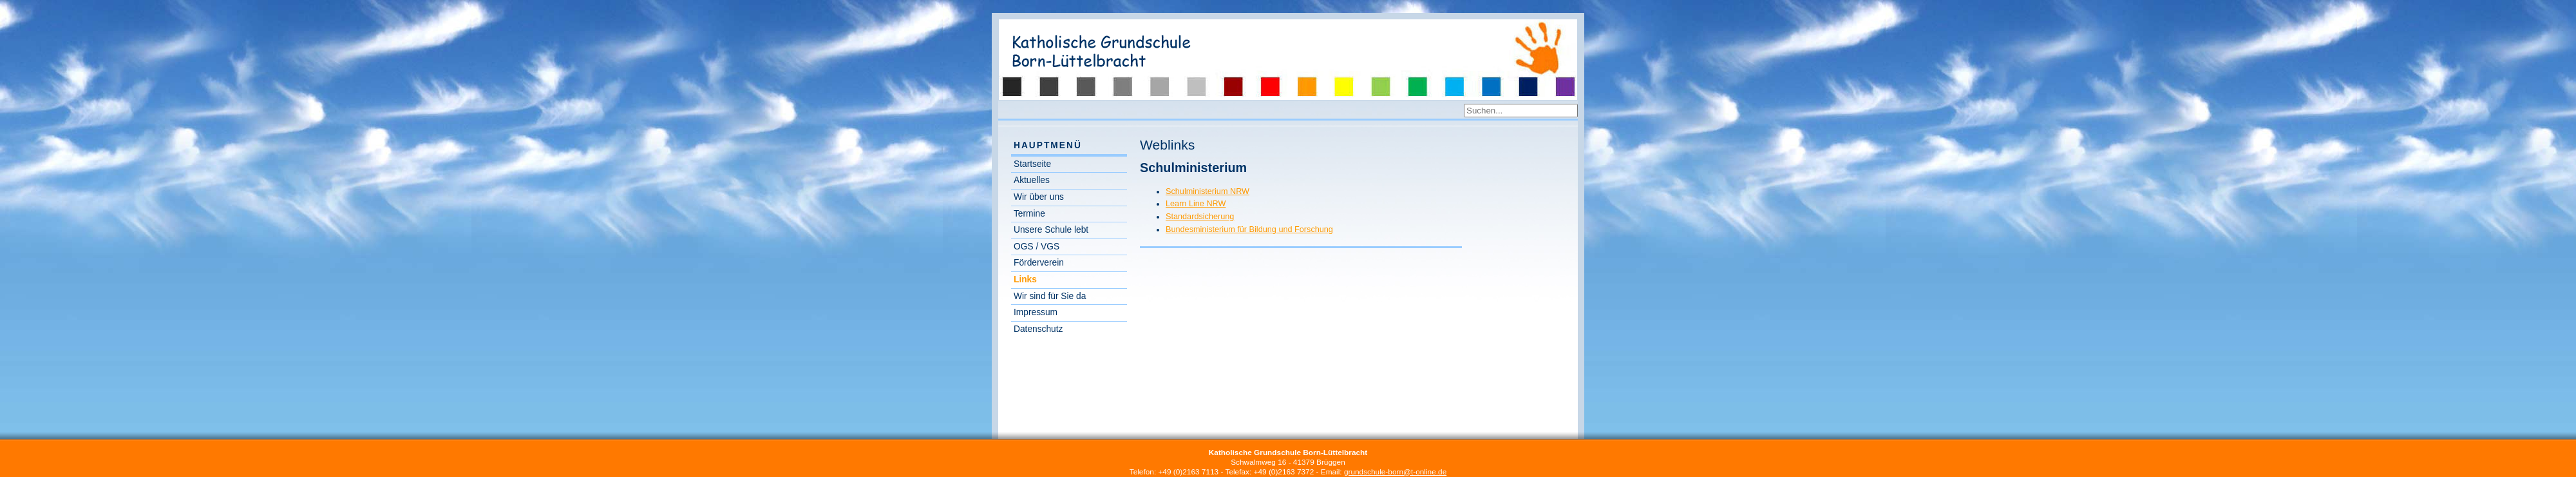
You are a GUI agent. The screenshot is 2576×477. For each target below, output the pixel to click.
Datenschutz (1038, 329)
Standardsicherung (1200, 216)
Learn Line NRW (1196, 203)
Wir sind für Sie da (1050, 296)
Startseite (1032, 164)
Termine (1029, 214)
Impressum (1035, 312)
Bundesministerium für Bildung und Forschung (1249, 229)
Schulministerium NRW (1207, 191)
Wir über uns (1039, 197)
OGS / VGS (1036, 246)
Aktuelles (1032, 180)
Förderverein (1039, 263)
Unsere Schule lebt (1051, 230)
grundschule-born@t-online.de (1395, 471)
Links (1025, 279)
